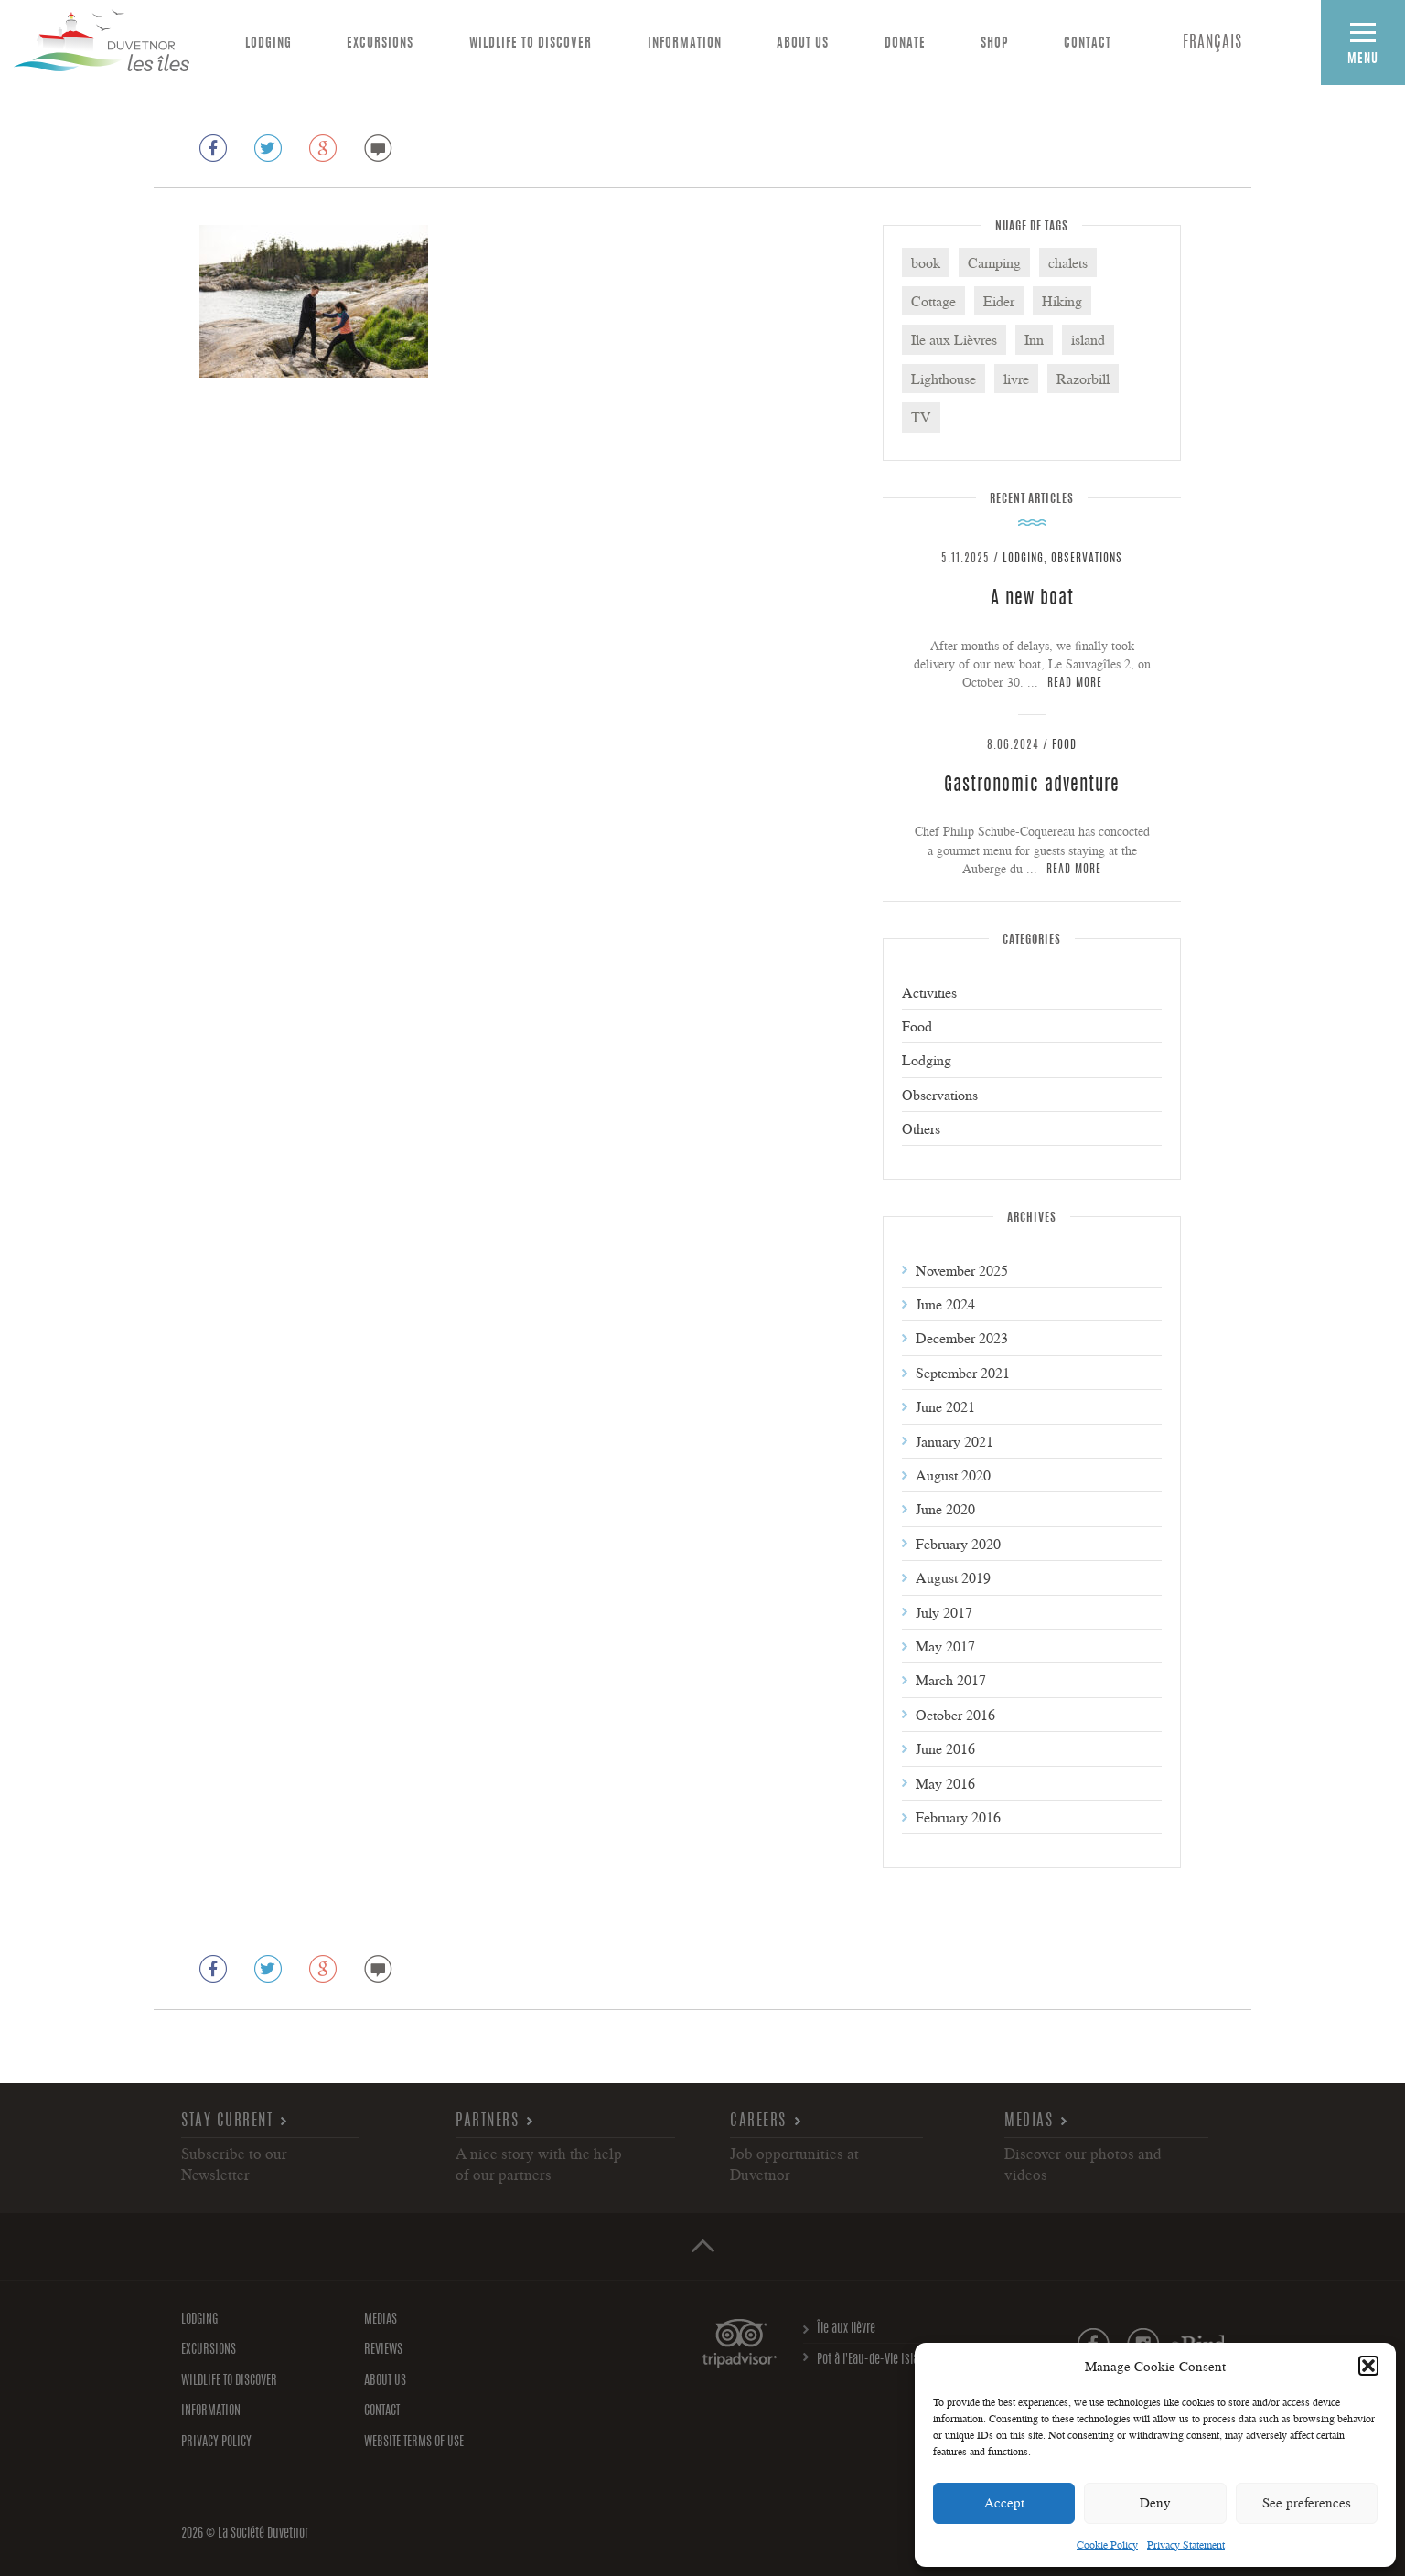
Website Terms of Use (414, 2442)
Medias (1028, 2121)
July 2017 (944, 1612)
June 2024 (945, 1304)
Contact (1087, 43)
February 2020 (958, 1544)
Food (1064, 746)
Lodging (268, 43)
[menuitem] (1212, 43)
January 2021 (954, 1441)
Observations (1086, 559)
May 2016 (945, 1783)
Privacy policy (216, 2442)
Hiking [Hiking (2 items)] (1062, 301)
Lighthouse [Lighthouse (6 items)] (943, 379)
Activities (929, 992)
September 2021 (963, 1373)
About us (803, 43)
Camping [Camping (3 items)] (994, 262)
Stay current (227, 2121)
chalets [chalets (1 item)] (1068, 262)
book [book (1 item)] (925, 262)
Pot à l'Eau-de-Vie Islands (876, 2360)
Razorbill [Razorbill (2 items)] (1083, 379)
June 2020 (945, 1509)
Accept (1004, 2502)
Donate (905, 43)
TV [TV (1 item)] (921, 417)
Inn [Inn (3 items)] (1034, 339)
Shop (994, 43)
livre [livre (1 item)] (1016, 379)
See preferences (1306, 2502)
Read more (1074, 683)
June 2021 (945, 1406)
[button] (1368, 2366)
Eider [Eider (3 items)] (998, 301)
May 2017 (945, 1646)
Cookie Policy (1107, 2544)
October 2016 (955, 1715)
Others (921, 1128)
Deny (1155, 2502)
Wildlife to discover (530, 43)
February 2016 (958, 1817)
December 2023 (962, 1338)
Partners (487, 2121)
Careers (758, 2121)
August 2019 (953, 1577)
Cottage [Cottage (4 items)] (933, 301)
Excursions (380, 43)
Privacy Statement (1186, 2544)
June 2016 (945, 1748)
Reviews (383, 2350)
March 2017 (951, 1680)
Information (685, 43)
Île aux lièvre (846, 2329)
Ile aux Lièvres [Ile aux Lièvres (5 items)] (954, 339)
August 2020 (953, 1475)
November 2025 (962, 1270)
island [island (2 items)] (1088, 339)
